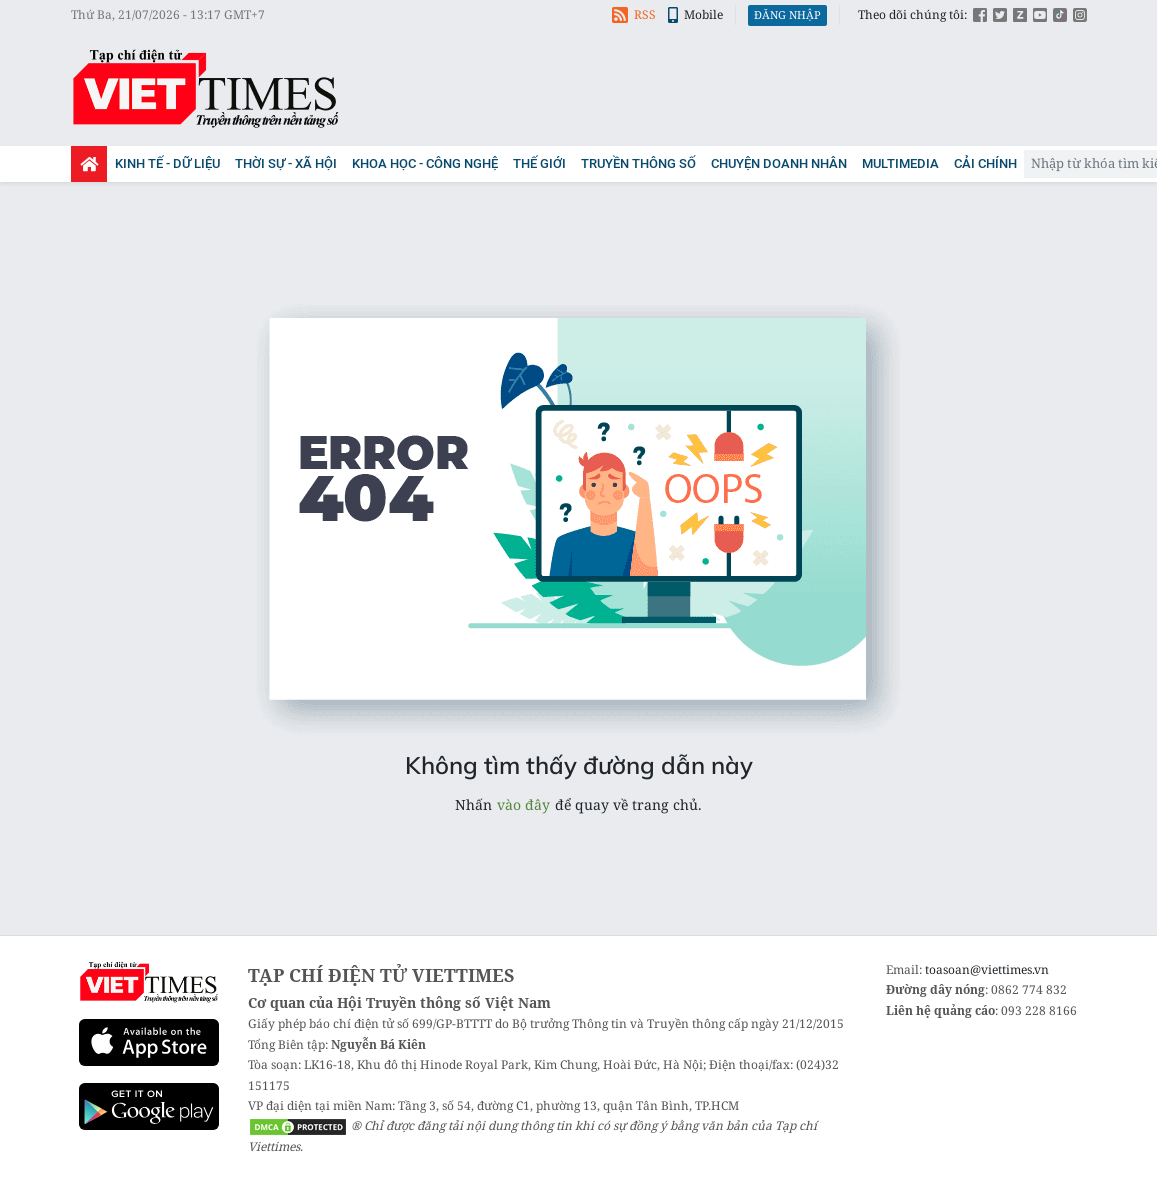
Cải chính (985, 163)
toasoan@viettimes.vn (987, 969)
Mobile (695, 14)
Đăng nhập (787, 14)
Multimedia (900, 163)
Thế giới (539, 163)
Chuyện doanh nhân (779, 163)
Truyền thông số (638, 163)
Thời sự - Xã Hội (286, 163)
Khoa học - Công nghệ (425, 163)
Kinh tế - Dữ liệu (167, 163)
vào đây (523, 804)
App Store (149, 1043)
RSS (634, 14)
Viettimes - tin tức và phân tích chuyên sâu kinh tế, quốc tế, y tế (206, 88)
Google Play (149, 1107)
